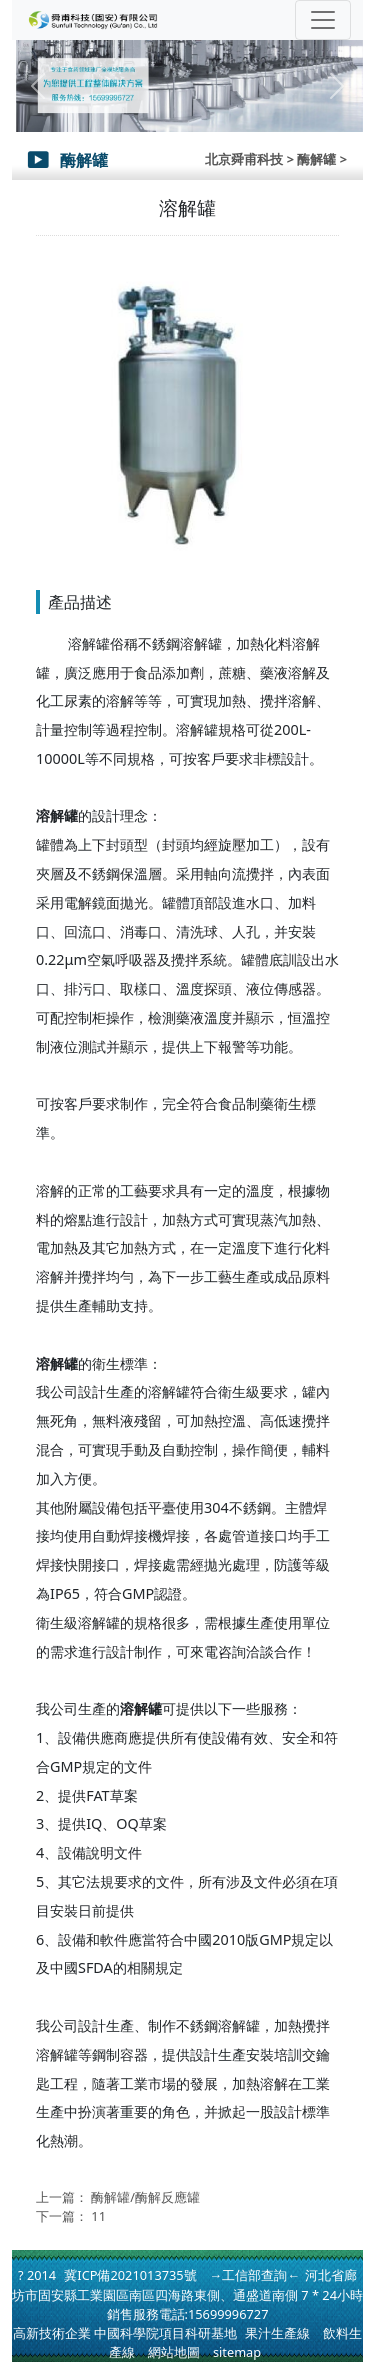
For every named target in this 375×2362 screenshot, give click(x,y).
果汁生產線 (277, 2333)
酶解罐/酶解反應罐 (145, 2197)
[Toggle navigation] (323, 20)
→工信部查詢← (255, 2275)
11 (98, 2216)
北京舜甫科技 (244, 159)
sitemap (237, 2352)
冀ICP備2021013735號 (130, 2275)
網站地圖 (174, 2352)
